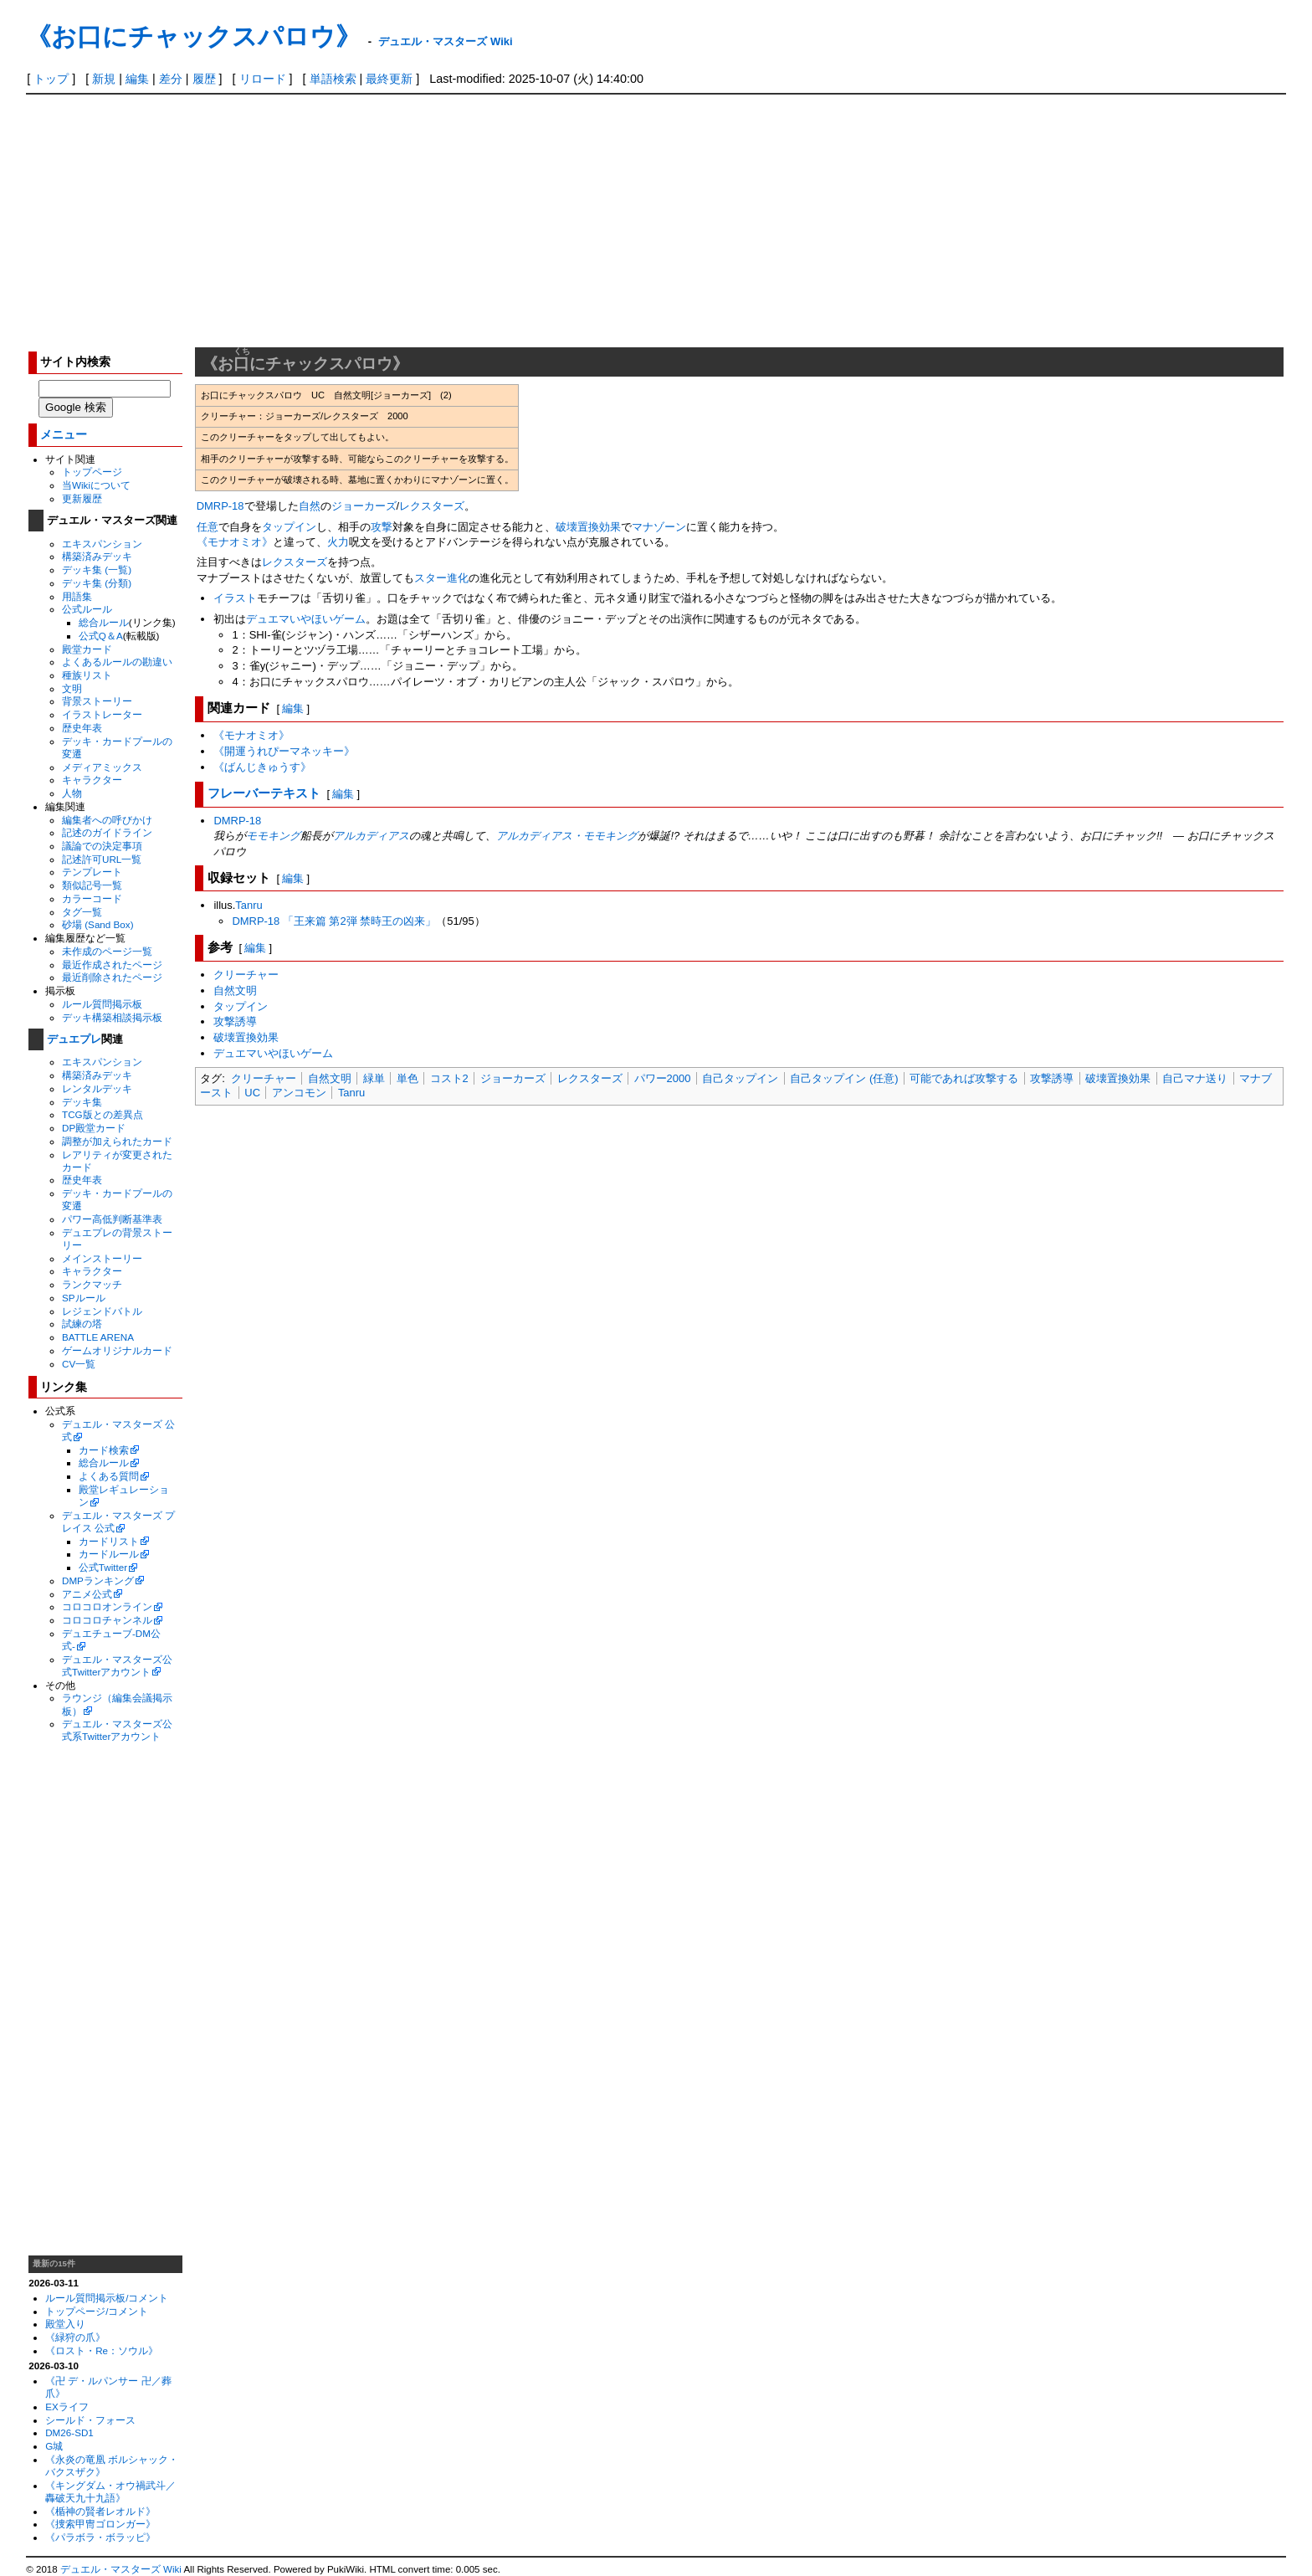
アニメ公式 (87, 1593)
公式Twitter (103, 1567)
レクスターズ (431, 506)
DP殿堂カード (94, 1127)
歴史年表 (82, 727)
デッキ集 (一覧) (96, 569)
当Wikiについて (96, 485)
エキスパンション (102, 543)
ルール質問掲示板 (102, 1003)
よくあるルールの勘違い (117, 661)
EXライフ (67, 2406)
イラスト (235, 598)
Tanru (248, 905)
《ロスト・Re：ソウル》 (101, 2350)
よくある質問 (109, 1475)
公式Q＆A (101, 635)
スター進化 (441, 578)
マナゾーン (659, 527)
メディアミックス (102, 767)
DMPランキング (98, 1580)
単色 (407, 1078)
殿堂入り (65, 2323)
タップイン (289, 527)
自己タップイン (740, 1078)
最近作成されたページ (112, 964)
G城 (54, 2445)
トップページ (92, 471)
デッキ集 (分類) (96, 582)
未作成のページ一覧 (107, 951)
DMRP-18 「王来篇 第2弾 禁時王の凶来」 (334, 921)
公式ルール (87, 608)
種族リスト (87, 675)
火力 (338, 542)
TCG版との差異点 (102, 1114)
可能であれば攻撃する (964, 1078)
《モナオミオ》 (235, 542)
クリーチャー (246, 974)
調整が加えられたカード (117, 1141)
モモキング (273, 835)
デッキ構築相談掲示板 (112, 1017)
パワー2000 (662, 1078)
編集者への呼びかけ (107, 819)
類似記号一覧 (92, 885)
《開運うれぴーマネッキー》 (284, 751)
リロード (262, 78)
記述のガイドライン (107, 832)
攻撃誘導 (235, 1021)
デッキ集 (82, 1101)
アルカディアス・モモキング (567, 835)
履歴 (204, 78)
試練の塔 (82, 1323)
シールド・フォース (90, 2419)
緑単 (374, 1078)
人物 (72, 793)
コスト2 (449, 1078)
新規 (103, 78)
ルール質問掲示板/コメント (106, 2297)
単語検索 (333, 78)
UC (252, 1092)
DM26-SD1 (69, 2432)
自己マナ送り (1194, 1078)
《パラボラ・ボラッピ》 (100, 2537)
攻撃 (381, 527)
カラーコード (92, 898)
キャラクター (92, 779)
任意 (207, 527)
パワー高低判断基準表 (112, 1219)
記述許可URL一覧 (101, 859)
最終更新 (389, 78)
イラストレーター (102, 714)
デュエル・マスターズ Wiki (445, 41)
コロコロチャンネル (107, 1619)
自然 (309, 506)
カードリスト (109, 1541)
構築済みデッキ (97, 556)
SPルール (83, 1297)
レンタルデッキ (97, 1088)
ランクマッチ (92, 1284)
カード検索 (104, 1450)
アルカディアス (371, 835)
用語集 (77, 596)
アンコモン (299, 1092)
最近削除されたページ (112, 977)
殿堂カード (87, 649)
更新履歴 (82, 498)
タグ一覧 (82, 911)
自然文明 (235, 990)
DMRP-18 (220, 506)
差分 (170, 78)
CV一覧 (78, 1363)
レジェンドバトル (102, 1311)
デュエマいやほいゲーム (306, 619)
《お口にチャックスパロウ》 (193, 36)
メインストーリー (102, 1258)
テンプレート (92, 871)
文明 (72, 688)
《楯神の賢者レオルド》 (100, 2511)
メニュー (63, 434)
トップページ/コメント (96, 2311)
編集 (137, 78)
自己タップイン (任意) (844, 1078)
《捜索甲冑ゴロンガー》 (100, 2523)
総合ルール (104, 622)
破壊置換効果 (588, 527)
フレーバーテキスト (264, 793)
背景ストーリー (97, 700)
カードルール (109, 1553)
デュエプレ (74, 1039)
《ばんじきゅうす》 (262, 767)
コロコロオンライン (107, 1606)
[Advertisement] (656, 220)
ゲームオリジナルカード (117, 1350)
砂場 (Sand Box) (98, 924)
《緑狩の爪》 (75, 2337)
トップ (51, 78)
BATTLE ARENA (98, 1337)
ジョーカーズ (364, 506)
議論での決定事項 (102, 845)
